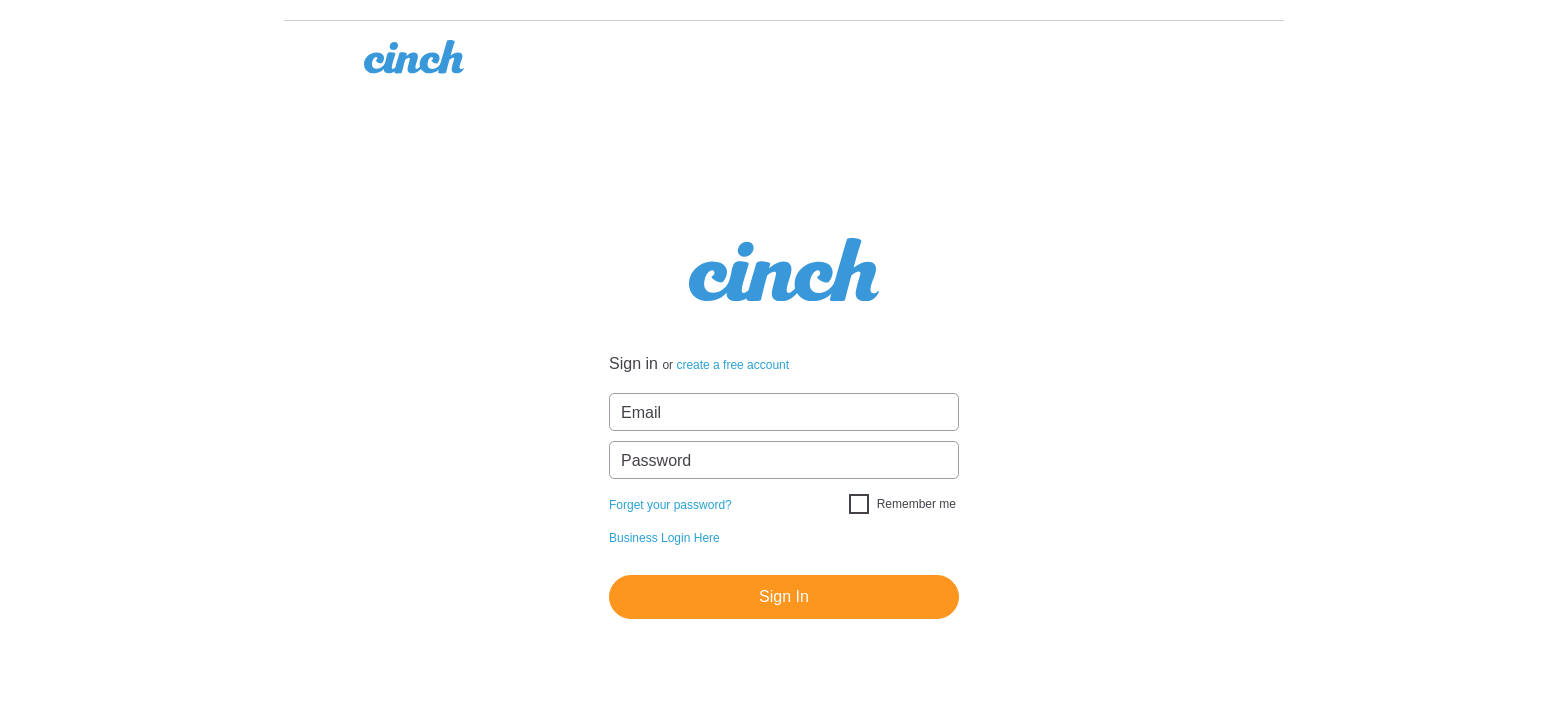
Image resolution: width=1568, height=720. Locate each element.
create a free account (732, 365)
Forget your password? (670, 505)
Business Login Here (664, 538)
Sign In (784, 596)
